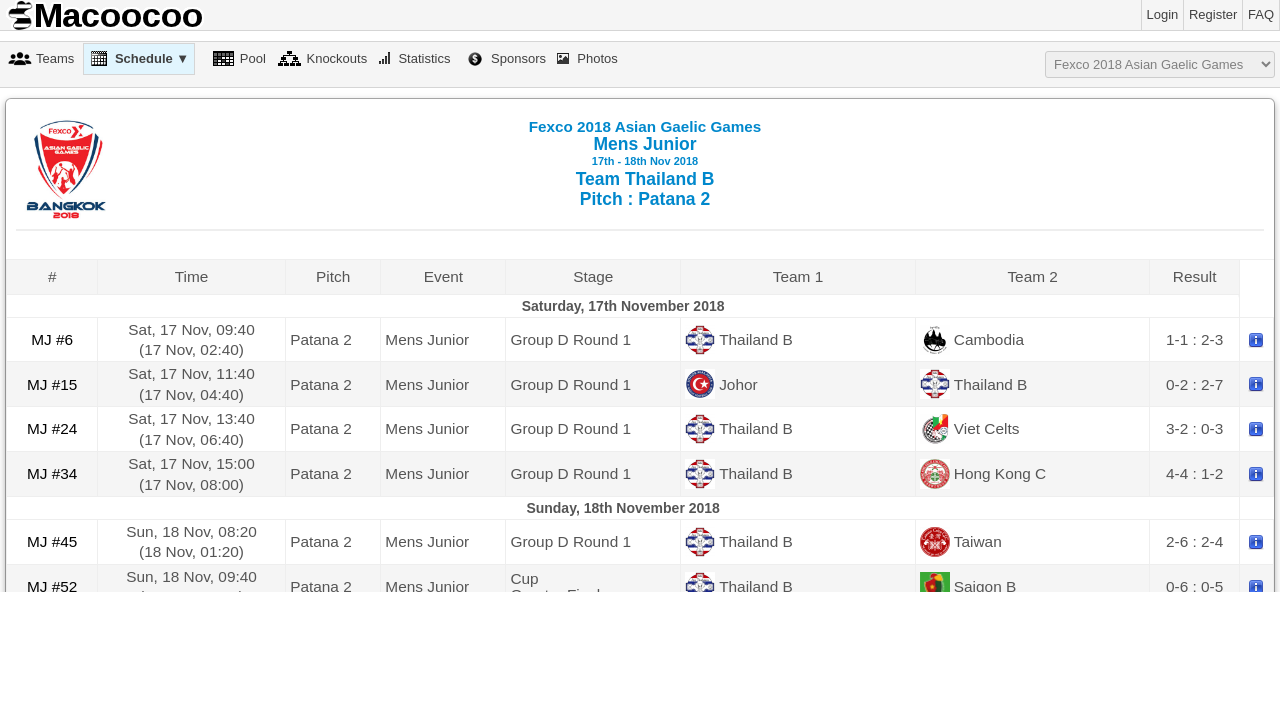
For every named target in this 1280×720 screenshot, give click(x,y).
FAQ (1261, 14)
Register (1213, 14)
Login (1163, 14)
